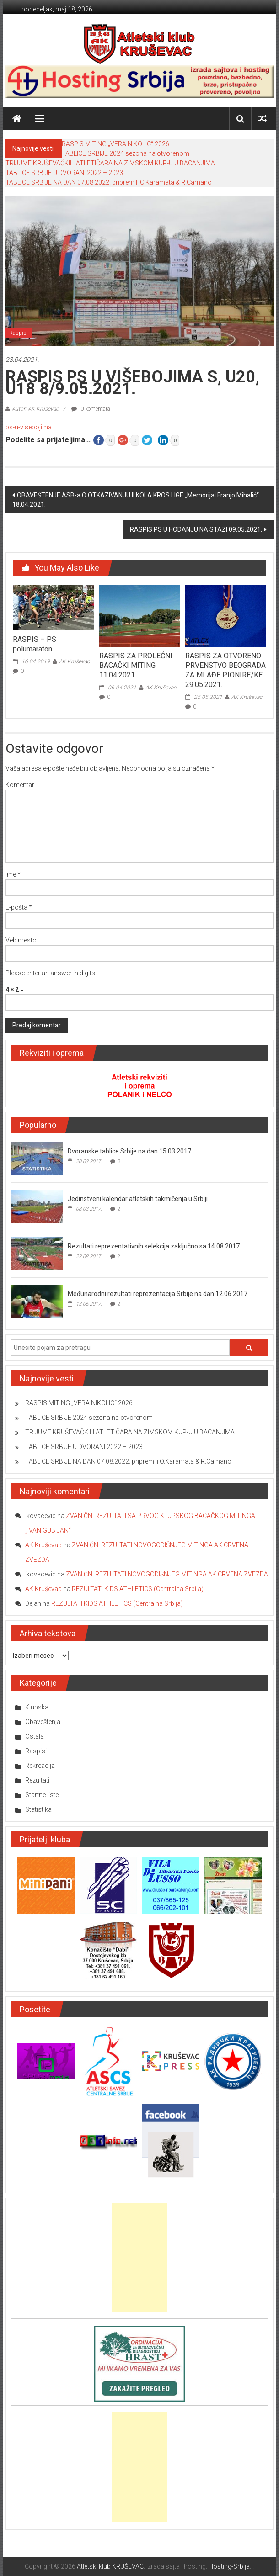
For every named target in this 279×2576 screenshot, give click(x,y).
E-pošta (18, 907)
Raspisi (18, 333)
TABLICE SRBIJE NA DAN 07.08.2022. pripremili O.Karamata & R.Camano (108, 182)
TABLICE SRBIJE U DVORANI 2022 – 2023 (64, 172)
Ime (13, 874)
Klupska (36, 1707)
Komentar (19, 784)
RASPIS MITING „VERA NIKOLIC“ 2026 (115, 144)
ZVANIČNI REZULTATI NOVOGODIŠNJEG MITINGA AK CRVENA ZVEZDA (167, 1574)
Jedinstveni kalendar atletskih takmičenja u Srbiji (138, 1198)
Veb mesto (21, 940)
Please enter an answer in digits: (51, 973)
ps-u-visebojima (28, 427)
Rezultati (37, 1780)
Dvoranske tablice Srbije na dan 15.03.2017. (130, 1151)
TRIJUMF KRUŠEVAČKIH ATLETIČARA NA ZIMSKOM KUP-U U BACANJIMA (110, 163)
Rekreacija (40, 1765)
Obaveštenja (42, 1721)
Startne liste (42, 1794)
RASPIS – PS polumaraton (34, 644)
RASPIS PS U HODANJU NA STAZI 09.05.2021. (196, 529)
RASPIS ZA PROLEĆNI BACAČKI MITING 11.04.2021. (135, 665)
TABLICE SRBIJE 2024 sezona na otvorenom (125, 153)
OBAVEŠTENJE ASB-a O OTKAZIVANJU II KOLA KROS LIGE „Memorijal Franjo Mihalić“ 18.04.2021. (135, 500)
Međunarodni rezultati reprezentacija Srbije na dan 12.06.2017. (158, 1293)
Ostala (34, 1736)
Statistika (38, 1809)
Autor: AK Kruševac (35, 409)
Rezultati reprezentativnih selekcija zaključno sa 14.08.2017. (154, 1246)
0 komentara (90, 409)
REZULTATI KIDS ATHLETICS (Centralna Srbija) (138, 1588)
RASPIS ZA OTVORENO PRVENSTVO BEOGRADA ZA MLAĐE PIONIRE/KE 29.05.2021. (225, 669)
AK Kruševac (74, 661)
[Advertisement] (139, 2257)
